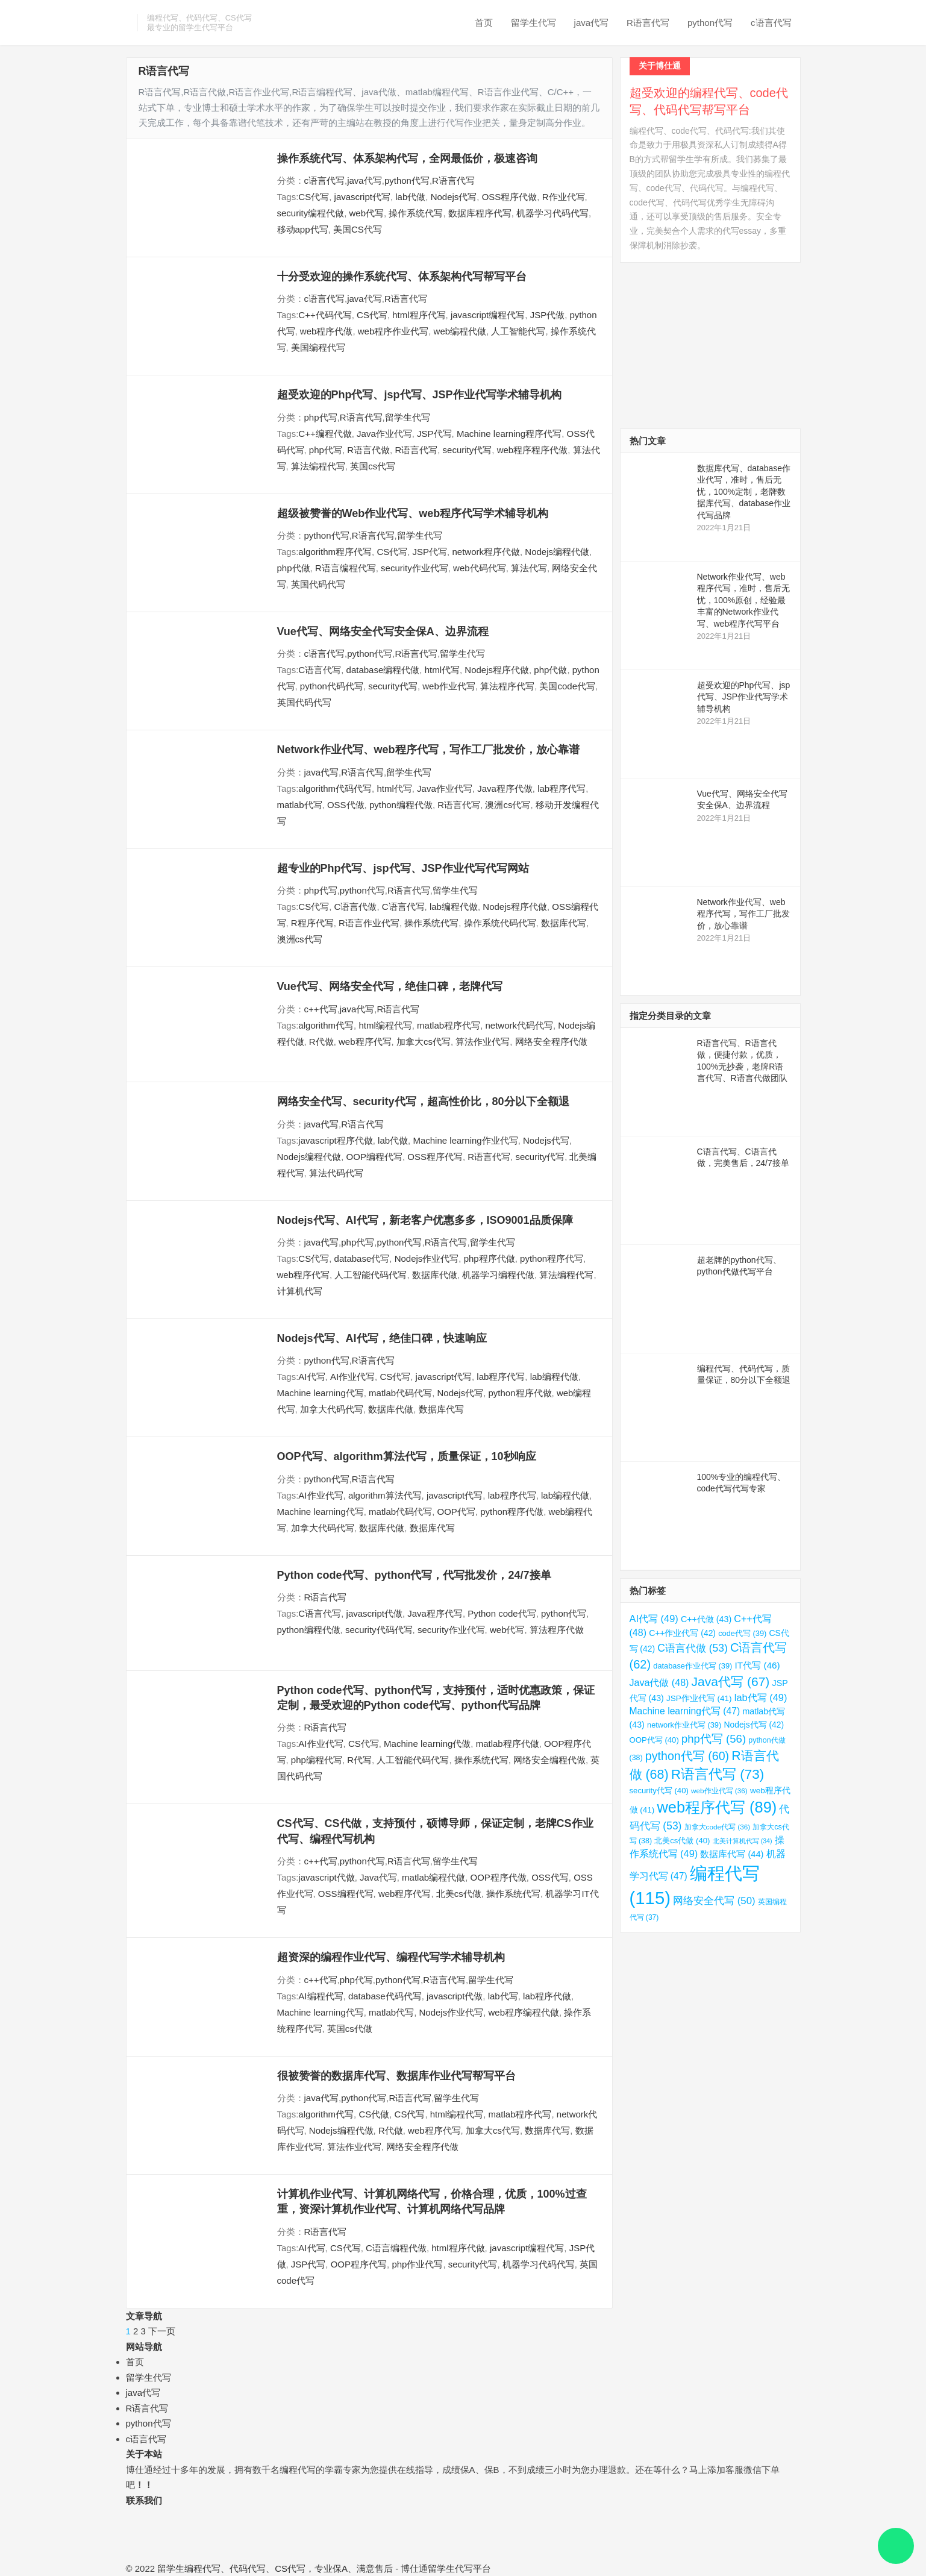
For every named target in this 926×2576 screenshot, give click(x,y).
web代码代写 (479, 568)
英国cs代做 (349, 2028)
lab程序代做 (547, 1996)
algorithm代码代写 (335, 788)
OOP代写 (456, 1511)
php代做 (293, 568)
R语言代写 (648, 22)
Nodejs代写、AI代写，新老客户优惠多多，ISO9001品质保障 (425, 1220)
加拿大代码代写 (331, 1409)
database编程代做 (383, 670)
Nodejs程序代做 (497, 670)
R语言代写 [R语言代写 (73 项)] (718, 1774)
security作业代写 (414, 568)
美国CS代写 (357, 229)
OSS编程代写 (346, 1893)
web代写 (366, 213)
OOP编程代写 (374, 1157)
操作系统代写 (416, 213)
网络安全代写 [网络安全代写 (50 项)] (714, 1901)
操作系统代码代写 (500, 923)
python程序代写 (551, 1258)
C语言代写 (319, 670)
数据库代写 (563, 923)
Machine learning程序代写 (509, 433)
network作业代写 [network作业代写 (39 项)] (684, 1724)
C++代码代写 (324, 315)
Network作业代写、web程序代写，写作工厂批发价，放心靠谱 (428, 750)
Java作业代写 (384, 433)
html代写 (442, 670)
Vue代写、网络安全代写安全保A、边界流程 (383, 631)
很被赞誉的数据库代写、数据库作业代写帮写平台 (396, 2076)
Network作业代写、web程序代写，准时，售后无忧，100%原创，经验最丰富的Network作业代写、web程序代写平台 (743, 600)
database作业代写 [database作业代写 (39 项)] (692, 1665)
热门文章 (648, 441)
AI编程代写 (320, 1996)
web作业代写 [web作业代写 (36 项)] (719, 1790)
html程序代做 (457, 2248)
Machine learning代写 (320, 1393)
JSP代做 (547, 315)
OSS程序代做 (509, 197)
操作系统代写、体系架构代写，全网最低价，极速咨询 (407, 158)
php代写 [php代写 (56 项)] (713, 1738)
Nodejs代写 (454, 197)
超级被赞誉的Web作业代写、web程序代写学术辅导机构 (413, 513)
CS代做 (373, 2114)
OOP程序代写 (359, 2264)
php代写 (320, 417)
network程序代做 (486, 552)
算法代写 (529, 568)
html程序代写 (418, 315)
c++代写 (320, 1009)
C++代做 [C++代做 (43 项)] (706, 1619)
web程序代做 (326, 331)
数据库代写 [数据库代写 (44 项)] (731, 1854)
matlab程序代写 (448, 1025)
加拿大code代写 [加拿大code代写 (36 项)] (717, 1827)
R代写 (359, 1760)
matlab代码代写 (400, 1393)
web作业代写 (448, 686)
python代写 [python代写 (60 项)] (687, 1756)
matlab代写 (299, 805)
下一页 (161, 2331)
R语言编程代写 (345, 568)
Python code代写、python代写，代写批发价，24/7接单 (414, 1575)
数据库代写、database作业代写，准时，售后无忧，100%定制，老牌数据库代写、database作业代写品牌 (744, 491)
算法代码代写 (336, 1173)
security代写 (467, 450)
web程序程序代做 (532, 450)
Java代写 (378, 1877)
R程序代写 (312, 923)
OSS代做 (345, 805)
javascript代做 (374, 1613)
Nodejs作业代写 (427, 1258)
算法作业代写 (482, 1041)
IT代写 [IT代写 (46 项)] (757, 1665)
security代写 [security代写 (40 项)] (659, 1790)
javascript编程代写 (488, 315)
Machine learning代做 (427, 1743)
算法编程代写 (318, 466)
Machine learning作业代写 (465, 1140)
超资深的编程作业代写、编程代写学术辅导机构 (391, 1957)
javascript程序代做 (335, 1140)
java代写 (591, 22)
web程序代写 (365, 1041)
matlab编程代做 (433, 1877)
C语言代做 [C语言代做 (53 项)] (692, 1648)
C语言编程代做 (396, 2248)
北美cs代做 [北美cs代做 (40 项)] (682, 1840)
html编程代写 (384, 1025)
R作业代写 (563, 197)
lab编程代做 (454, 906)
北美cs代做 (458, 1893)
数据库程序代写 (479, 213)
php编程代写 (316, 1760)
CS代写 (313, 197)
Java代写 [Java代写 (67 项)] (731, 1681)
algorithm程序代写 (335, 552)
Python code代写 (502, 1613)
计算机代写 (299, 1291)
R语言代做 (368, 450)
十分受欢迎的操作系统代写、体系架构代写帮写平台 (402, 277)
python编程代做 (401, 805)
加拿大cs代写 (423, 1041)
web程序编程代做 (524, 2012)
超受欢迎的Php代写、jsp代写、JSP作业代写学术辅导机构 (419, 395)
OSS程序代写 (435, 1157)
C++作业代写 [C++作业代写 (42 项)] (682, 1633)
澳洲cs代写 (507, 805)
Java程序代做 (505, 788)
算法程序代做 (557, 1630)
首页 (484, 22)
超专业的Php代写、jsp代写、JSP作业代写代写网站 (403, 868)
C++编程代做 (324, 433)
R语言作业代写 (369, 923)
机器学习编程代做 (498, 1275)
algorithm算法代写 (385, 1495)
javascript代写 (362, 197)
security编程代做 (311, 213)
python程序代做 (520, 1393)
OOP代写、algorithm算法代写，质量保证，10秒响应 (406, 1456)
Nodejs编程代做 (557, 552)
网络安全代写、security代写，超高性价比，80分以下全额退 (423, 1101)
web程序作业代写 (393, 331)
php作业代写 (417, 2264)
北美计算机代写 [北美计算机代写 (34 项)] (742, 1840)
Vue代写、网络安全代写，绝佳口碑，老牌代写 (389, 986)
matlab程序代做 (507, 1743)
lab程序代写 (561, 788)
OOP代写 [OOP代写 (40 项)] (654, 1739)
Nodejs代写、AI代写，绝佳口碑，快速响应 (382, 1338)
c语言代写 (771, 22)
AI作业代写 (352, 1376)
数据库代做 (434, 1275)
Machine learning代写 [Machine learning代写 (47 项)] (685, 1711)
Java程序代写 (435, 1613)
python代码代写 (331, 686)
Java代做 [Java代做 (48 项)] (659, 1682)
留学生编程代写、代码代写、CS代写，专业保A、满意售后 (275, 2568)
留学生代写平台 (459, 2568)
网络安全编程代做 (549, 1760)
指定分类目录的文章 (670, 1016)
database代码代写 (385, 1996)
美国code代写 (567, 686)
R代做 (321, 1041)
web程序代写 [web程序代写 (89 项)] (717, 1807)
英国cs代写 (372, 466)
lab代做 (410, 197)
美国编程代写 (318, 347)
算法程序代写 (507, 686)
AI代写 (311, 1376)
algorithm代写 (326, 1025)
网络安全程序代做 (551, 1041)
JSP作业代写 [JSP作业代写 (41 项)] (699, 1698)
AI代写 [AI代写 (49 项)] (654, 1618)
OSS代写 (550, 1877)
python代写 (710, 22)
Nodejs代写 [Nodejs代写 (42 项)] (754, 1724)
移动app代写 (302, 229)
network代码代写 (519, 1025)
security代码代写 (379, 1630)
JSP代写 (434, 433)
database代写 (362, 1258)
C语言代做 (355, 906)
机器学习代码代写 (552, 213)
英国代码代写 (318, 584)
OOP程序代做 (498, 1877)
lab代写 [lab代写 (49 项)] (760, 1697)
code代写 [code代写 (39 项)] (742, 1633)
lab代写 (503, 1996)
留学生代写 (533, 22)
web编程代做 (460, 331)
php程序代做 (489, 1258)
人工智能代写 (518, 331)
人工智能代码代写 (370, 1275)
